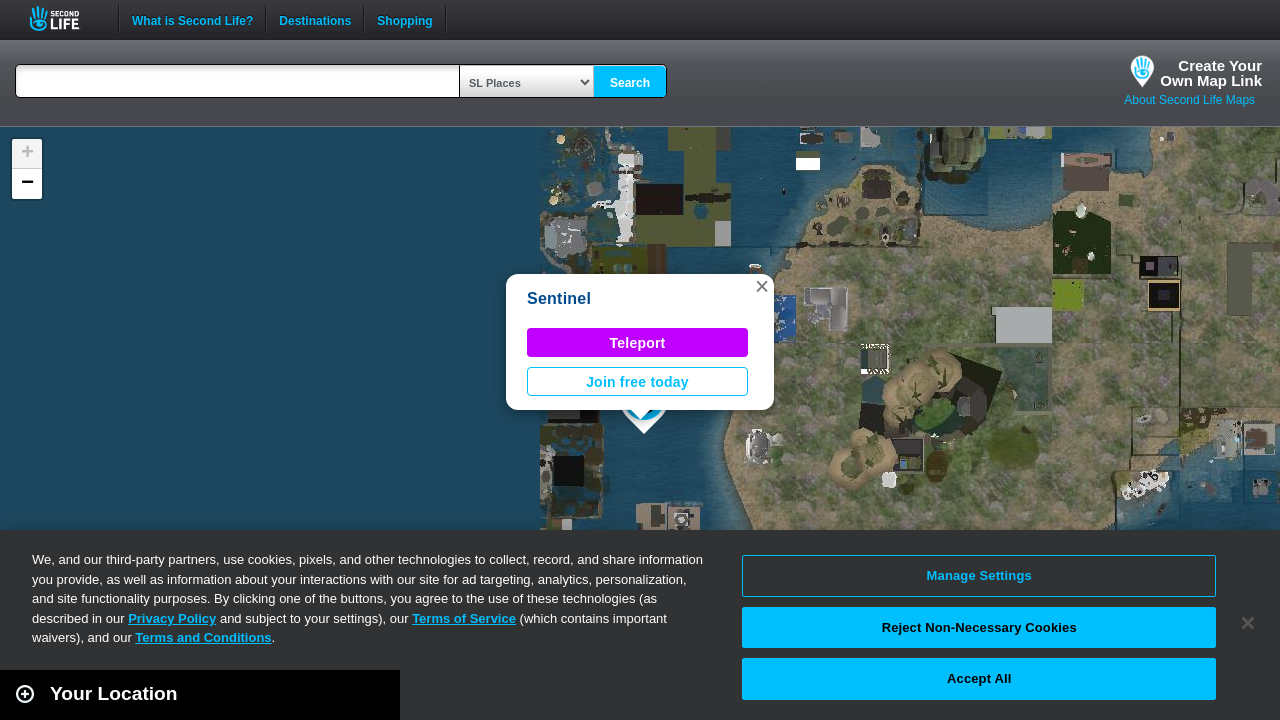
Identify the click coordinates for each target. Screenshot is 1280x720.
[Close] (1248, 623)
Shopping (404, 19)
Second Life (65, 18)
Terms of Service (464, 618)
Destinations (315, 19)
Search (630, 83)
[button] (762, 286)
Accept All (979, 678)
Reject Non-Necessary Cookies (979, 627)
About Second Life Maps (1189, 100)
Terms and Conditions (203, 637)
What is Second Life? (192, 19)
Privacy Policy (172, 618)
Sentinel (559, 298)
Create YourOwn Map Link (1211, 73)
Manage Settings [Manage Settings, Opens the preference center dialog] (979, 575)
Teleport (638, 343)
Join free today (637, 382)
